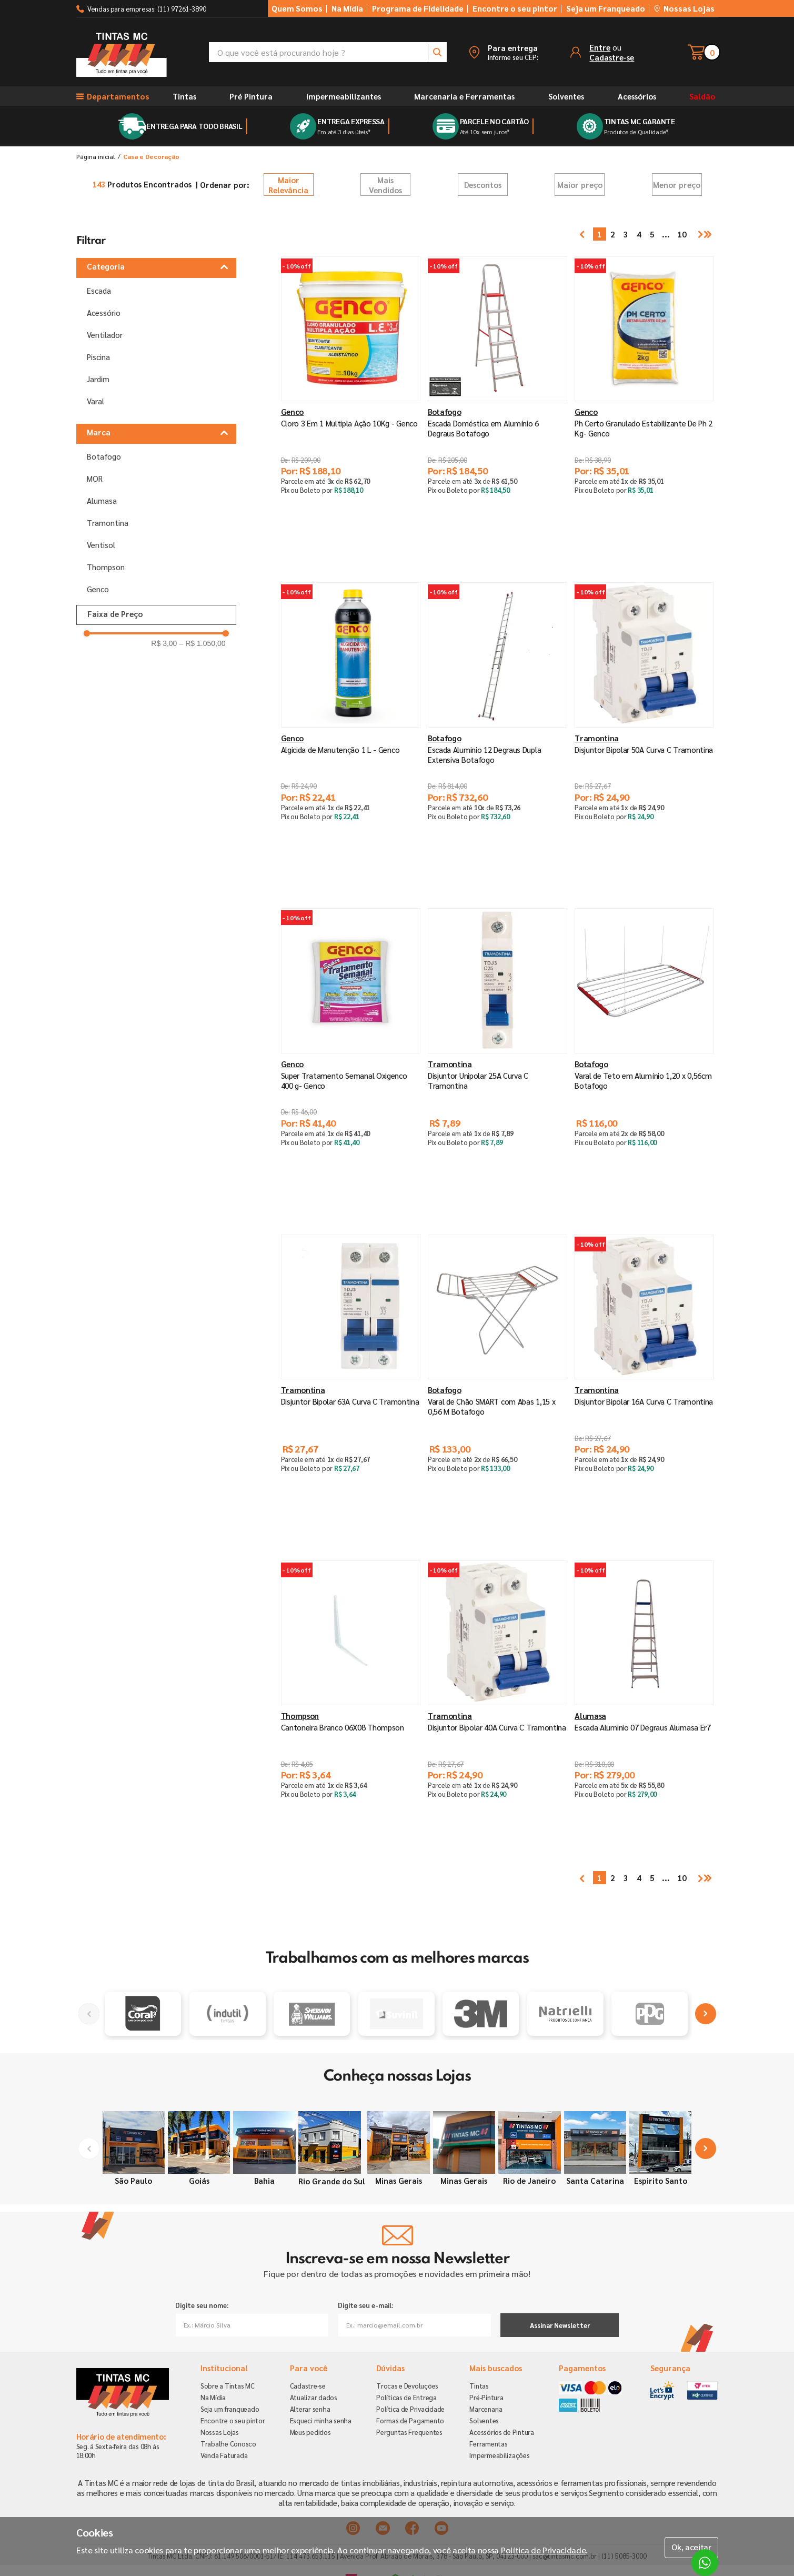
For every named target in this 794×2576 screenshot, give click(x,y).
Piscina (98, 357)
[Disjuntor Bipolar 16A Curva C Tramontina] (644, 1382)
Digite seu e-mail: (365, 2305)
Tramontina (107, 522)
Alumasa (102, 500)
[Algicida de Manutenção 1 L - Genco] (350, 729)
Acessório (103, 312)
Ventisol (101, 544)
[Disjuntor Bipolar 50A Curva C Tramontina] (644, 729)
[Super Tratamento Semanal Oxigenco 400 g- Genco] (350, 1055)
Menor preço (676, 185)
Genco (98, 588)
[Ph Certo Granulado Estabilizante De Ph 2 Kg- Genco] (644, 403)
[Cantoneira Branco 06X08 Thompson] (350, 1707)
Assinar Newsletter (560, 2325)
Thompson (106, 566)
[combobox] (328, 52)
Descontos (482, 185)
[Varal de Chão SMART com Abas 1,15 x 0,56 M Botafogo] (497, 1382)
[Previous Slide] (88, 2013)
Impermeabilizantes (343, 96)
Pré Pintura (251, 96)
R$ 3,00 (164, 643)
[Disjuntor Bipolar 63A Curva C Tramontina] (350, 1382)
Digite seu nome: (201, 2305)
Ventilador (105, 335)
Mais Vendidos (385, 185)
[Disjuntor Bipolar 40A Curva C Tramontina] (497, 1707)
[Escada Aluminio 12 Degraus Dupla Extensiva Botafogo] (497, 729)
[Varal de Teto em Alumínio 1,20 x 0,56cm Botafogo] (644, 1055)
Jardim (98, 379)
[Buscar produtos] (437, 52)
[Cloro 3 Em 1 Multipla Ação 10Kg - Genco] (350, 403)
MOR (95, 478)
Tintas (184, 96)
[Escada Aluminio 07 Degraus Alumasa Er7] (644, 1707)
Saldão (702, 96)
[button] (503, 52)
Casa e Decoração (151, 156)
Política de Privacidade (543, 2549)
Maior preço (579, 185)
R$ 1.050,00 (202, 643)
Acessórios (637, 96)
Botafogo (104, 456)
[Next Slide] (705, 2013)
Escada (99, 290)
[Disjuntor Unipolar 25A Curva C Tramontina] (497, 1055)
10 (674, 234)
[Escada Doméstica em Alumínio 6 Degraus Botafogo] (497, 403)
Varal (95, 401)
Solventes (566, 96)
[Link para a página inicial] (95, 156)
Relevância (289, 184)
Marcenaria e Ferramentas (464, 96)
